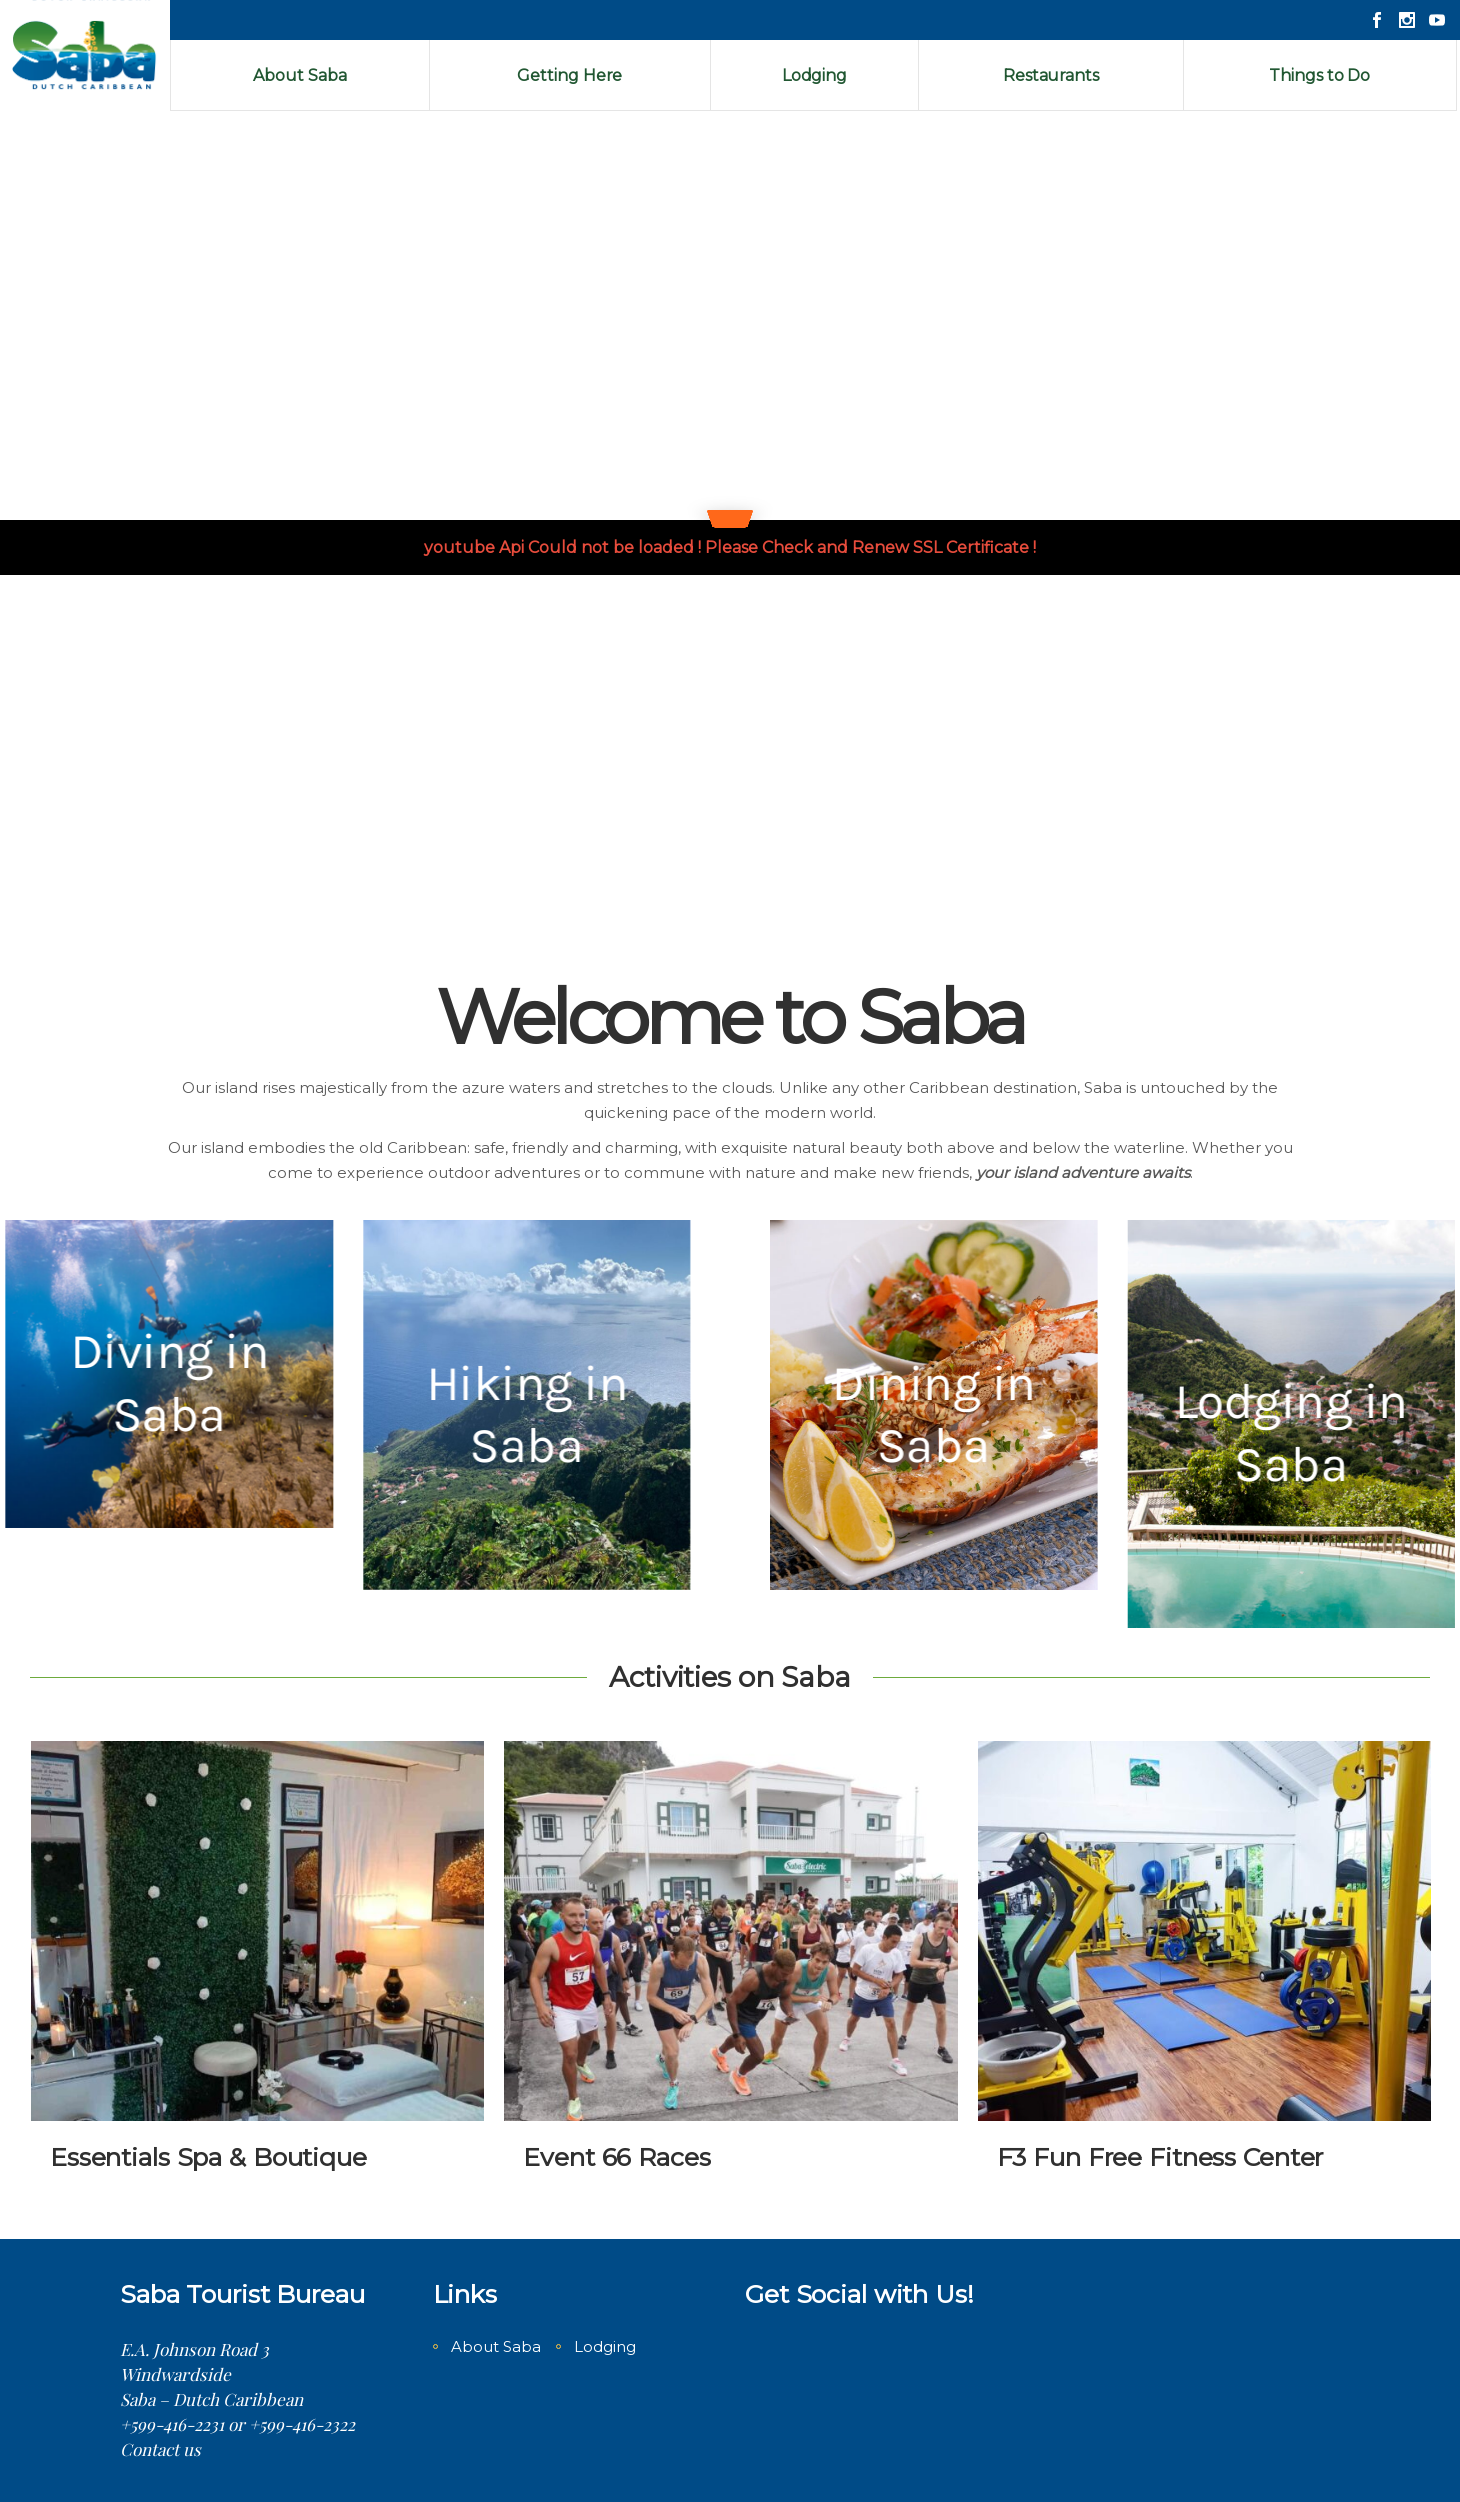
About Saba (496, 2346)
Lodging (605, 2346)
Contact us (160, 2449)
